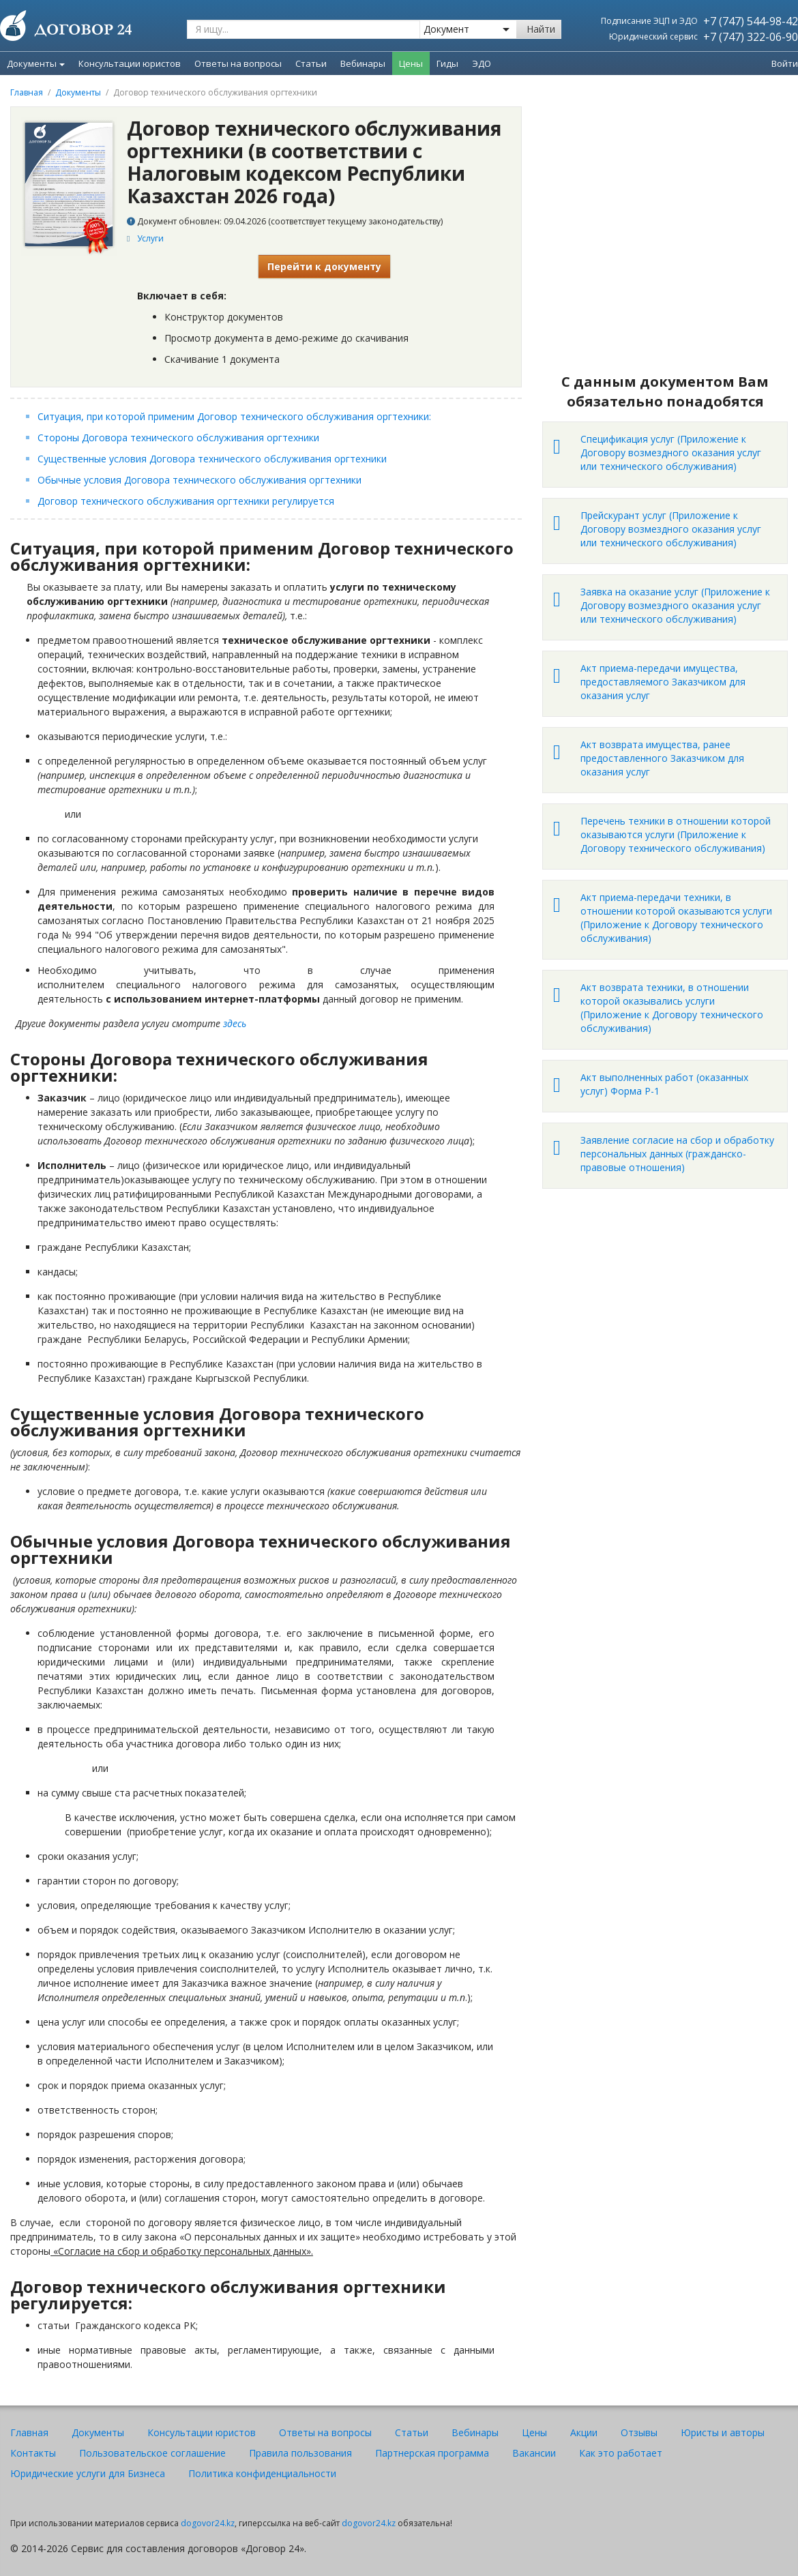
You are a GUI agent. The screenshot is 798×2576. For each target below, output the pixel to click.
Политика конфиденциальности (262, 2473)
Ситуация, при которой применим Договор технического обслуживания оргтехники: (236, 416)
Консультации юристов (201, 2432)
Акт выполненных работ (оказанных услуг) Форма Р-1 (664, 1084)
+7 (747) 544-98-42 (750, 21)
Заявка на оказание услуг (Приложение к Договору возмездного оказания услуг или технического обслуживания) (675, 605)
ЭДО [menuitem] (481, 63)
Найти (541, 29)
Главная (26, 92)
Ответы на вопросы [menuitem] (238, 63)
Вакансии (534, 2452)
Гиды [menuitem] (447, 63)
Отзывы (639, 2432)
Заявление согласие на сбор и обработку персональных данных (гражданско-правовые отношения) (677, 1154)
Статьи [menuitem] (311, 63)
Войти (784, 63)
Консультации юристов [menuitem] (129, 63)
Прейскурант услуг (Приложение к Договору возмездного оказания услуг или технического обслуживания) (670, 529)
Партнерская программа (432, 2452)
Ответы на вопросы (325, 2432)
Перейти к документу (324, 266)
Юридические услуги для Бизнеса (87, 2473)
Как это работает (620, 2452)
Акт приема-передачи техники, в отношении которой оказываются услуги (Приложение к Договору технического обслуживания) (676, 918)
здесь (234, 1023)
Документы (36, 63)
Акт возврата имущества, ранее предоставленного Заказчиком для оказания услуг (662, 758)
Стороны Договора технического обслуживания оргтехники (178, 437)
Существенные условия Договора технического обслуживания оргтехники (212, 458)
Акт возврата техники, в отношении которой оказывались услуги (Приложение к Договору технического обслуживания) (671, 1008)
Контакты (33, 2452)
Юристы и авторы (723, 2432)
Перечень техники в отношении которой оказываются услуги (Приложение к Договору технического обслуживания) (675, 834)
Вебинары (475, 2432)
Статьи (411, 2432)
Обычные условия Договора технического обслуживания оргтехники (199, 479)
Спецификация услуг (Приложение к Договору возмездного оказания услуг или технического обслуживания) (670, 452)
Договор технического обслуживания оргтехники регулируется (186, 500)
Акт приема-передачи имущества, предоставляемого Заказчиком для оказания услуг (662, 682)
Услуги (150, 238)
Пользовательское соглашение (152, 2452)
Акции (583, 2432)
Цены (534, 2432)
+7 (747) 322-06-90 (750, 36)
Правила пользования (300, 2452)
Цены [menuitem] (411, 63)
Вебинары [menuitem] (362, 63)
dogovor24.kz (208, 2523)
